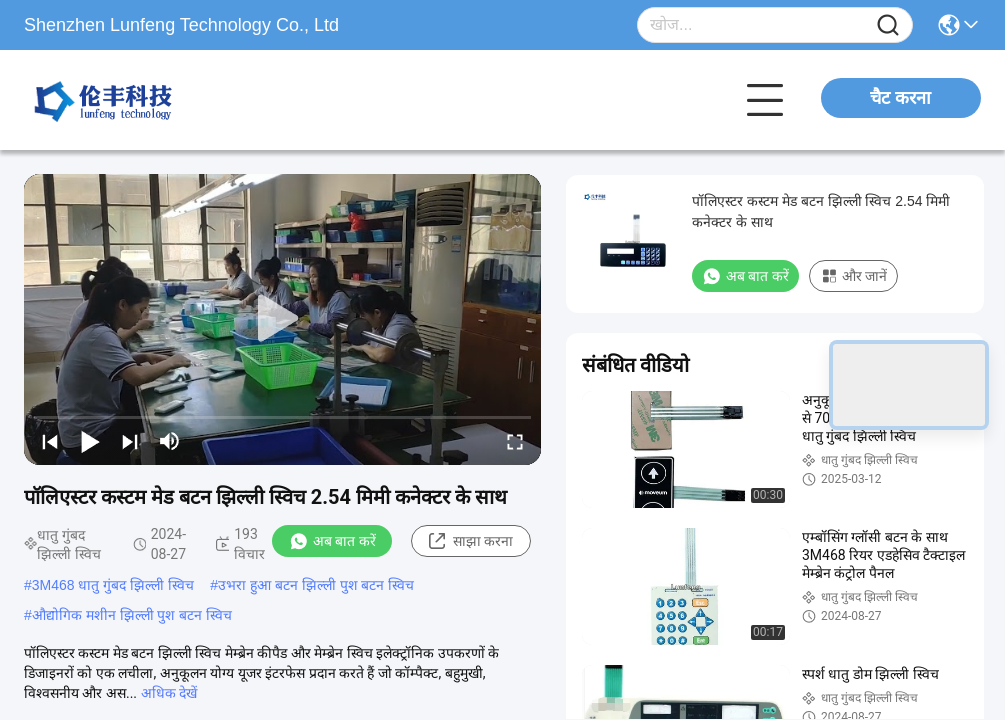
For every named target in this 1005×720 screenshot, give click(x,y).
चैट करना (900, 98)
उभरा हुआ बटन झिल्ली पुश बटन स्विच (316, 585)
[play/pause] (90, 441)
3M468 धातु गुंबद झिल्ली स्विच (113, 585)
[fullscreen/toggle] (515, 441)
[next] (130, 441)
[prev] (50, 441)
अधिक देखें (169, 693)
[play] (283, 319)
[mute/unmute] (170, 441)
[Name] (888, 25)
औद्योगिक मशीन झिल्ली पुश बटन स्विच (132, 615)
